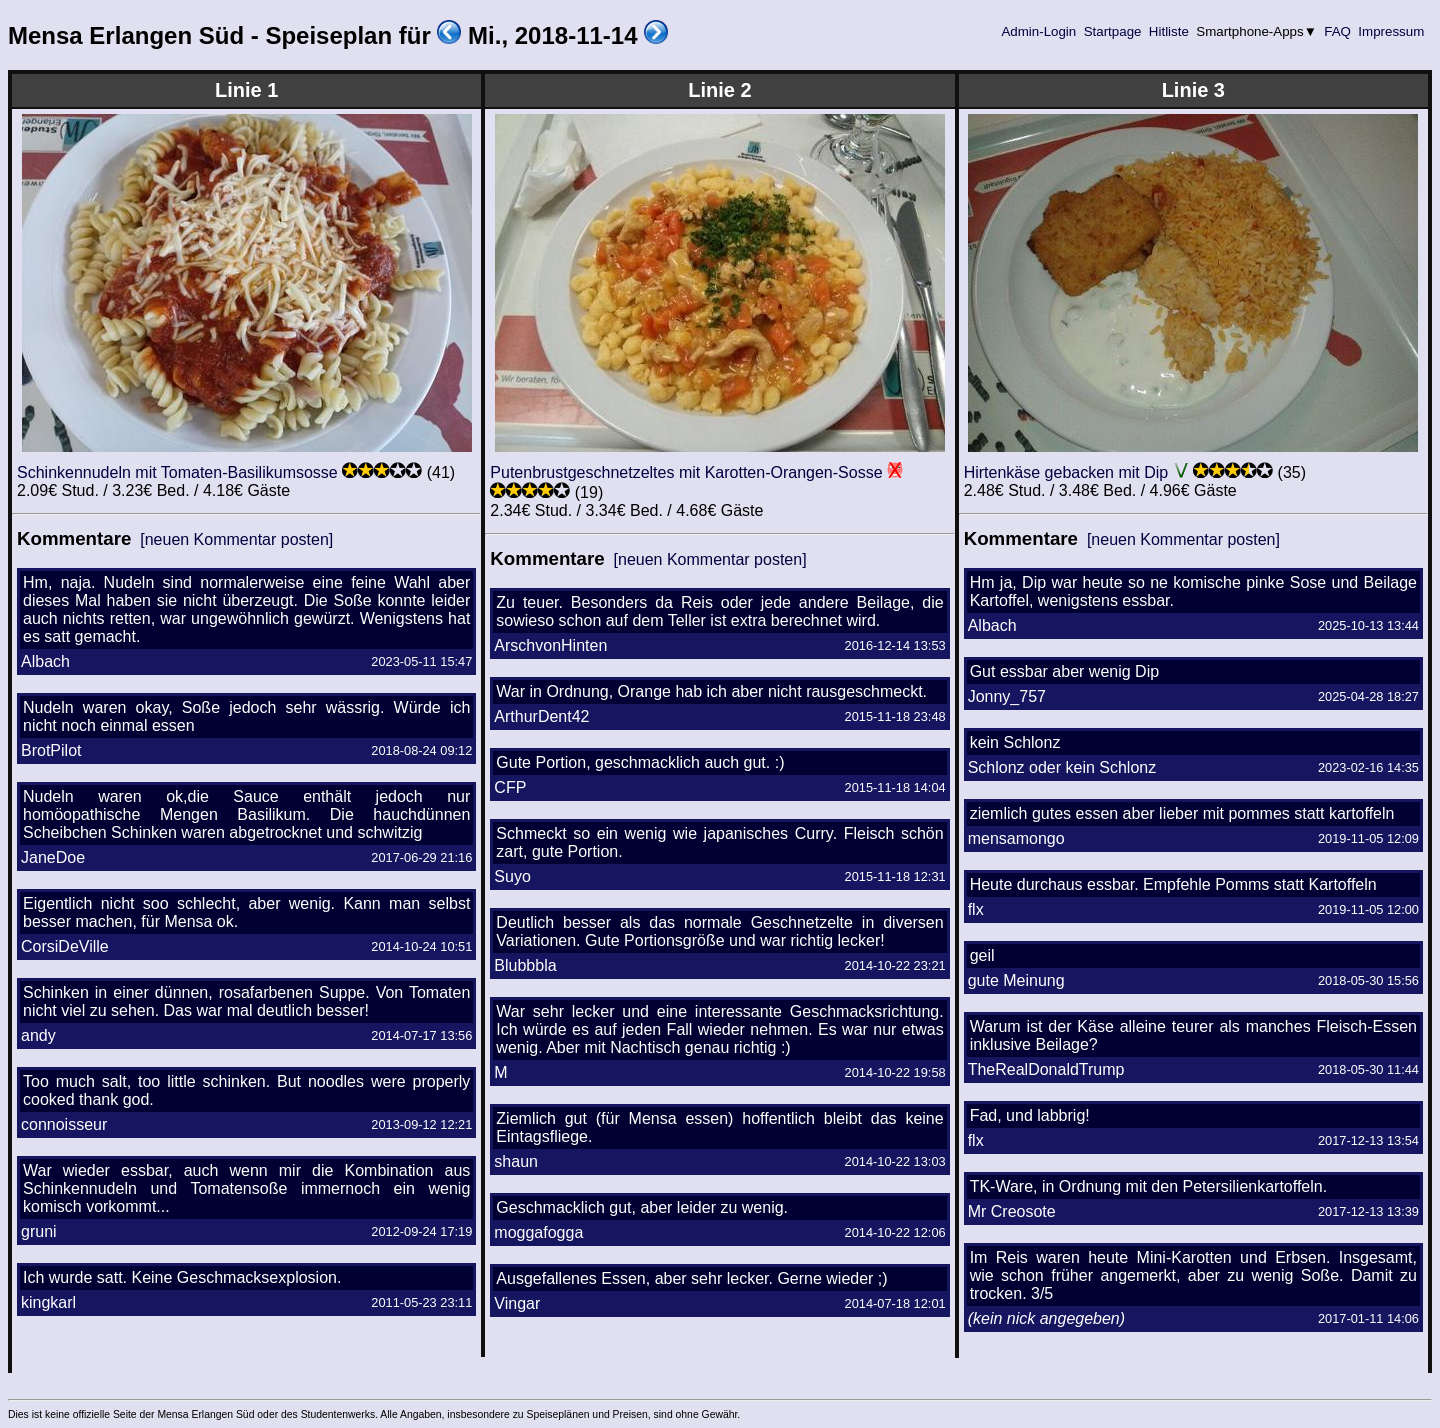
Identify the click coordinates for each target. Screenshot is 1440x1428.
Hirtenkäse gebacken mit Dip (1066, 472)
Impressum (1391, 31)
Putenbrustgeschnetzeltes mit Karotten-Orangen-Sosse (686, 472)
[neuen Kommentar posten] (236, 539)
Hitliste (1168, 31)
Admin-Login (1039, 31)
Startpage (1112, 31)
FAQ (1338, 31)
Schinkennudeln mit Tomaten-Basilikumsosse (177, 472)
